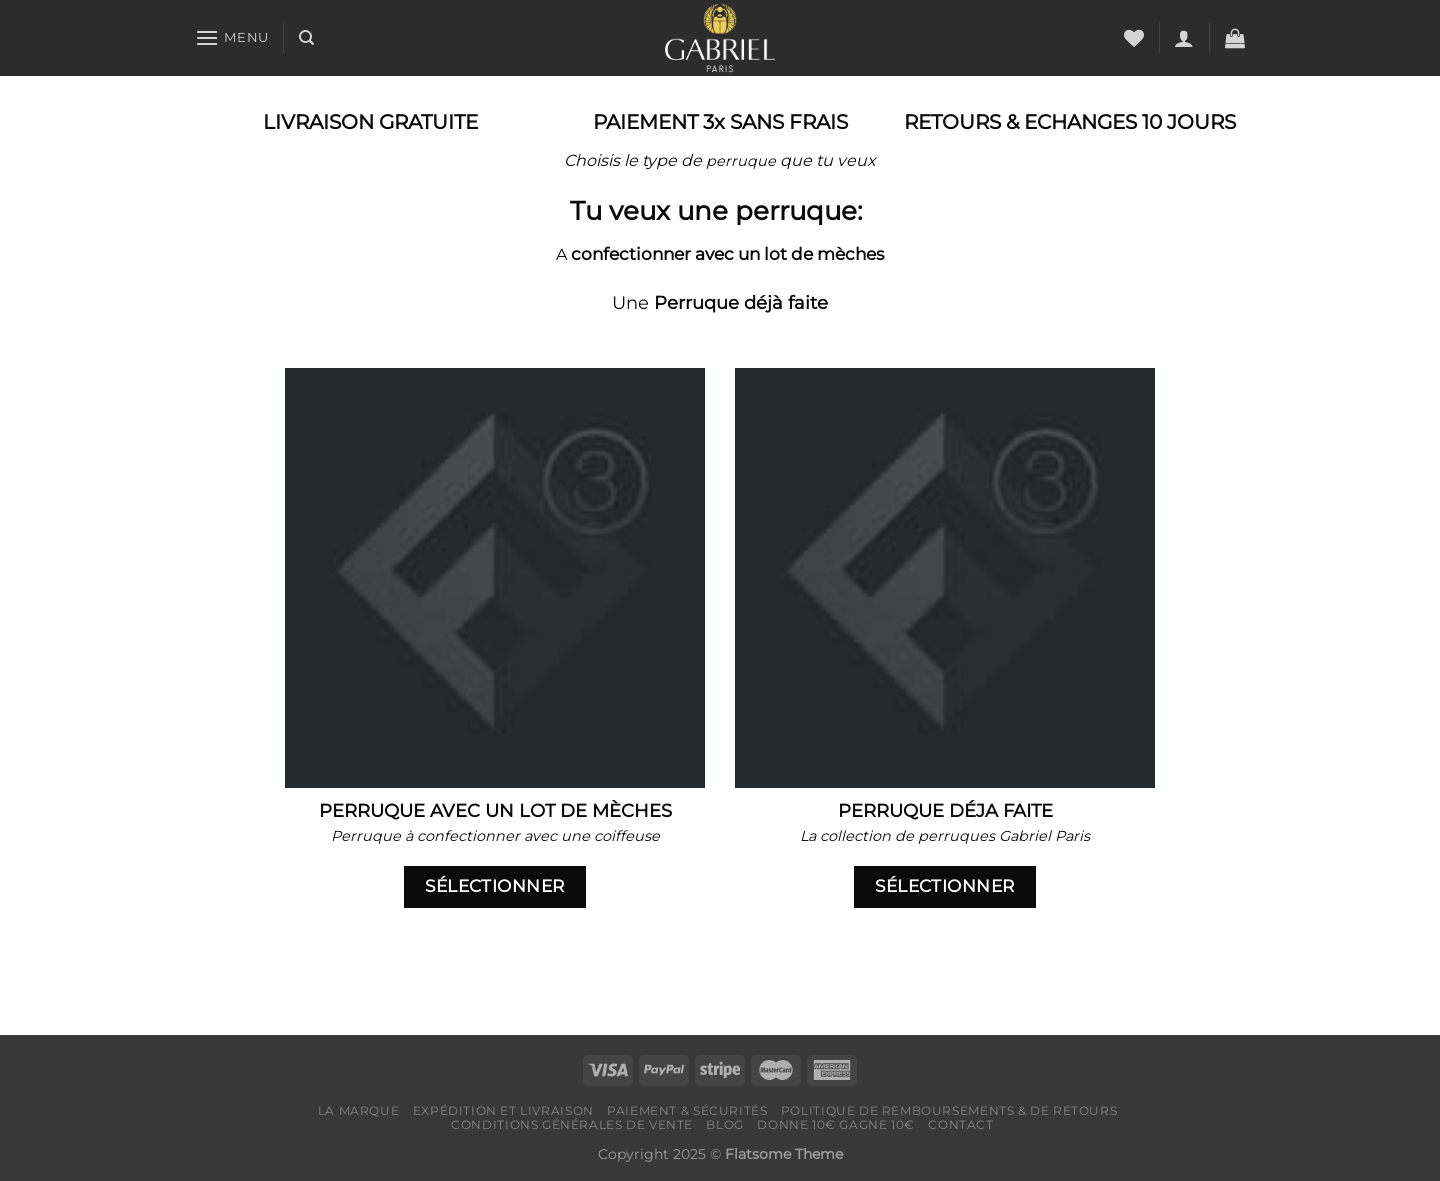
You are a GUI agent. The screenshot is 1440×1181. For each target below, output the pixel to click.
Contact (960, 1124)
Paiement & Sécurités (687, 1110)
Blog (724, 1124)
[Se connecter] (1184, 38)
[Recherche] (306, 38)
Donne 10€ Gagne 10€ (836, 1124)
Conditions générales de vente (572, 1124)
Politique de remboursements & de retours (949, 1110)
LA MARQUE (359, 1110)
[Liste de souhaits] (1134, 38)
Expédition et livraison (503, 1110)
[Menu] (232, 37)
